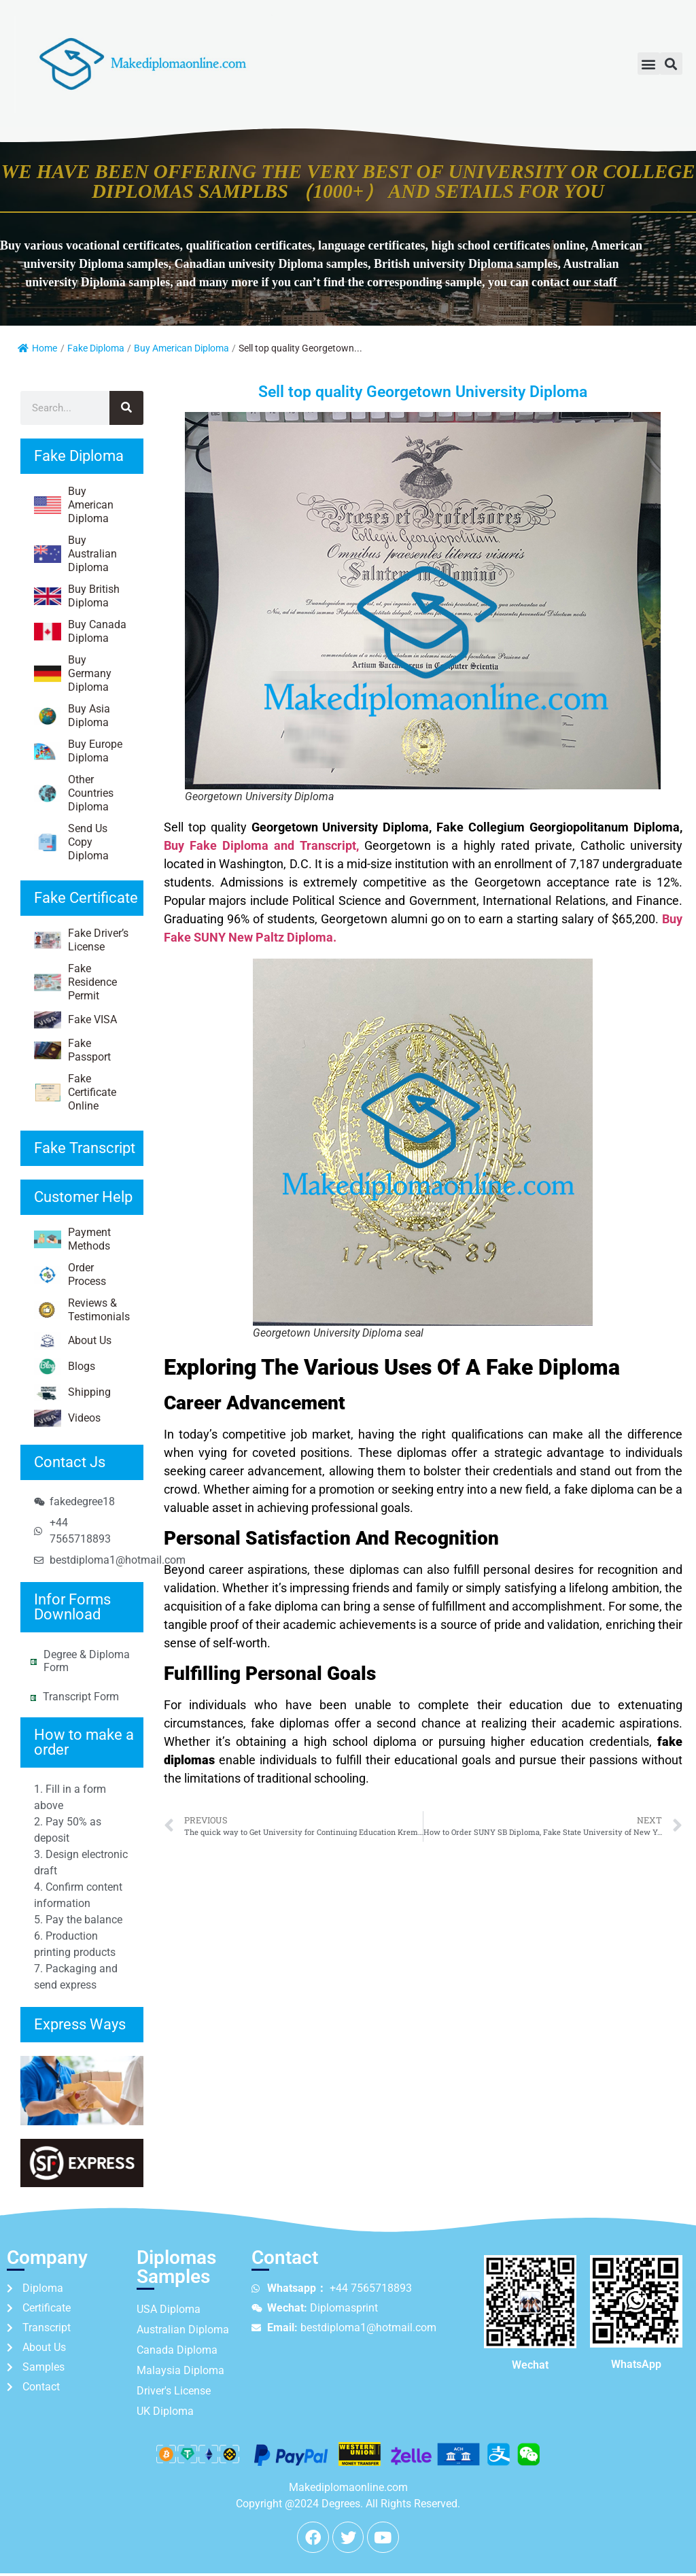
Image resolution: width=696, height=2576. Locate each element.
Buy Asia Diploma (72, 715)
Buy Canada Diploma (80, 631)
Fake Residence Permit (75, 982)
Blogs (64, 1366)
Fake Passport (72, 1050)
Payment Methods (72, 1239)
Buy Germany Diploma (72, 673)
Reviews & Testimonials (82, 1309)
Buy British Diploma (77, 596)
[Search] (126, 408)
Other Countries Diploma (74, 793)
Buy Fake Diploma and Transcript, (261, 845)
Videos (67, 1418)
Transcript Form (81, 1696)
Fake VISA (75, 1020)
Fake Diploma (95, 348)
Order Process (70, 1274)
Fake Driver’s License (81, 940)
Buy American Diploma (181, 348)
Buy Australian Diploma (75, 554)
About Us (72, 1341)
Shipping (72, 1392)
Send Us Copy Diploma (71, 842)
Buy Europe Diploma (78, 751)
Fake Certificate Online (75, 1092)
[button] (649, 63)
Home (37, 348)
